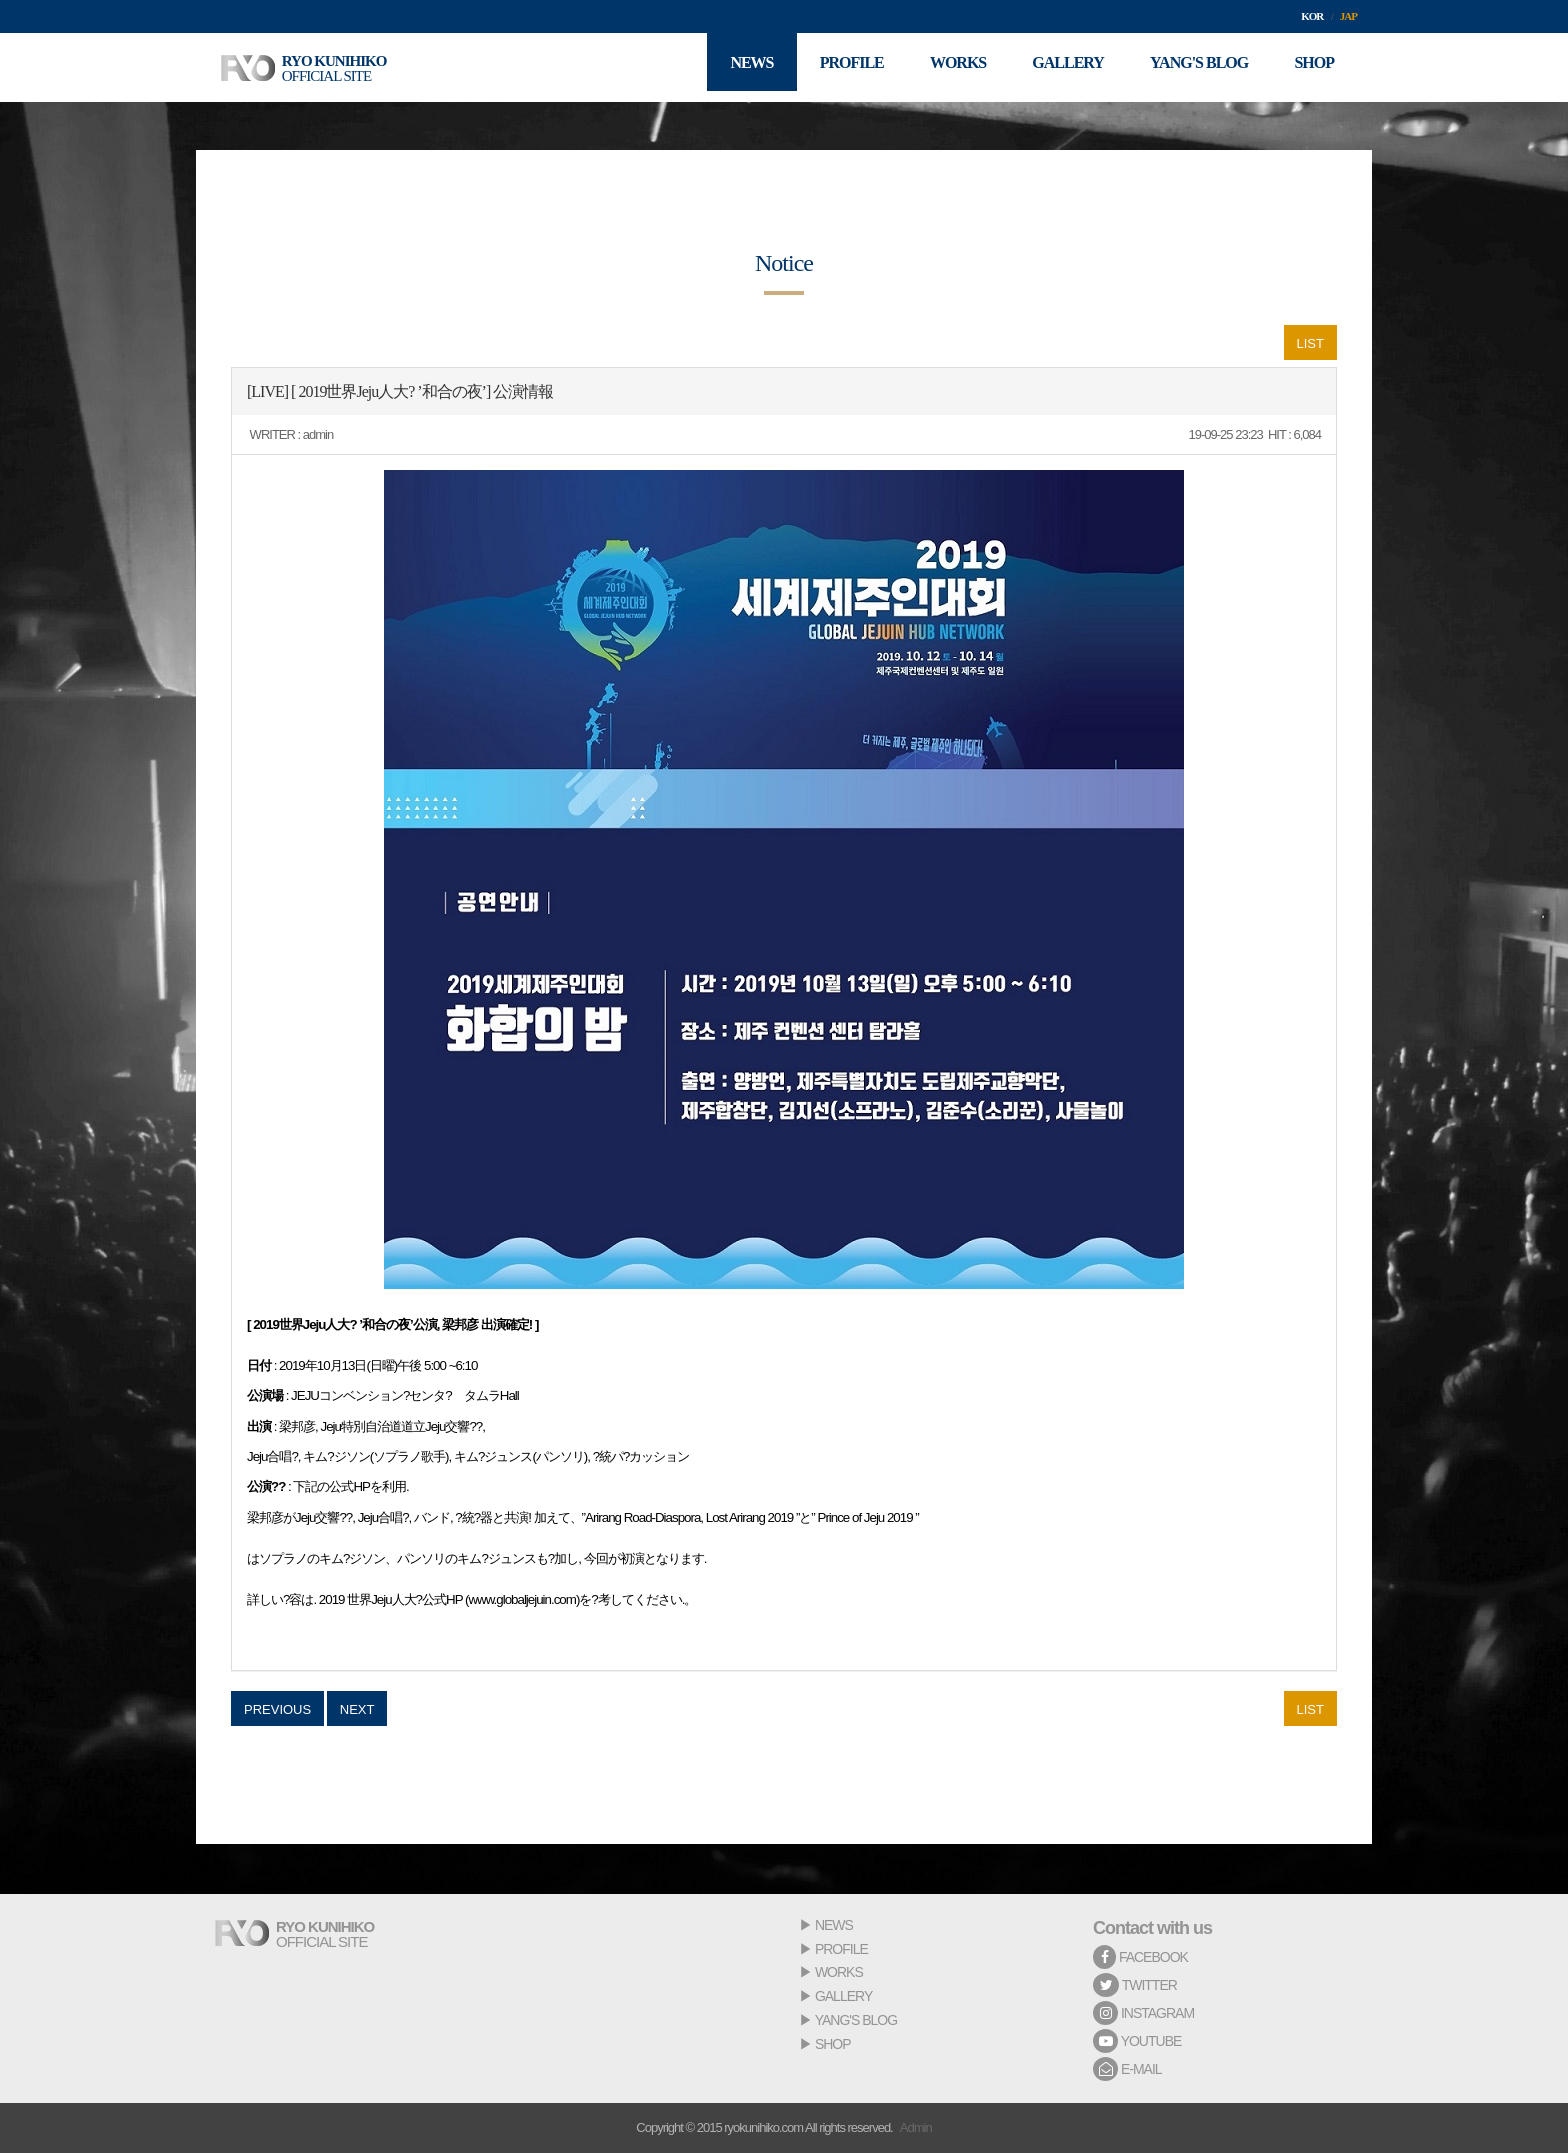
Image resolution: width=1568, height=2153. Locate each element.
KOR (1312, 16)
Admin (916, 2127)
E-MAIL (1127, 2069)
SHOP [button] (1312, 67)
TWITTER (1135, 1985)
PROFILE (841, 1949)
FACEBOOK (1140, 1957)
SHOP (833, 2044)
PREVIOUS (277, 1709)
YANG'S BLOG (856, 2020)
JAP (1348, 16)
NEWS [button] (730, 67)
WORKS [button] (944, 67)
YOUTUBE (1137, 2041)
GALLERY (843, 1996)
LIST (1310, 343)
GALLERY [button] (1059, 67)
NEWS (834, 1925)
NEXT (357, 1709)
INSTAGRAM (1143, 2013)
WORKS (839, 1972)
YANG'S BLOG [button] (1193, 67)
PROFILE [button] (834, 67)
